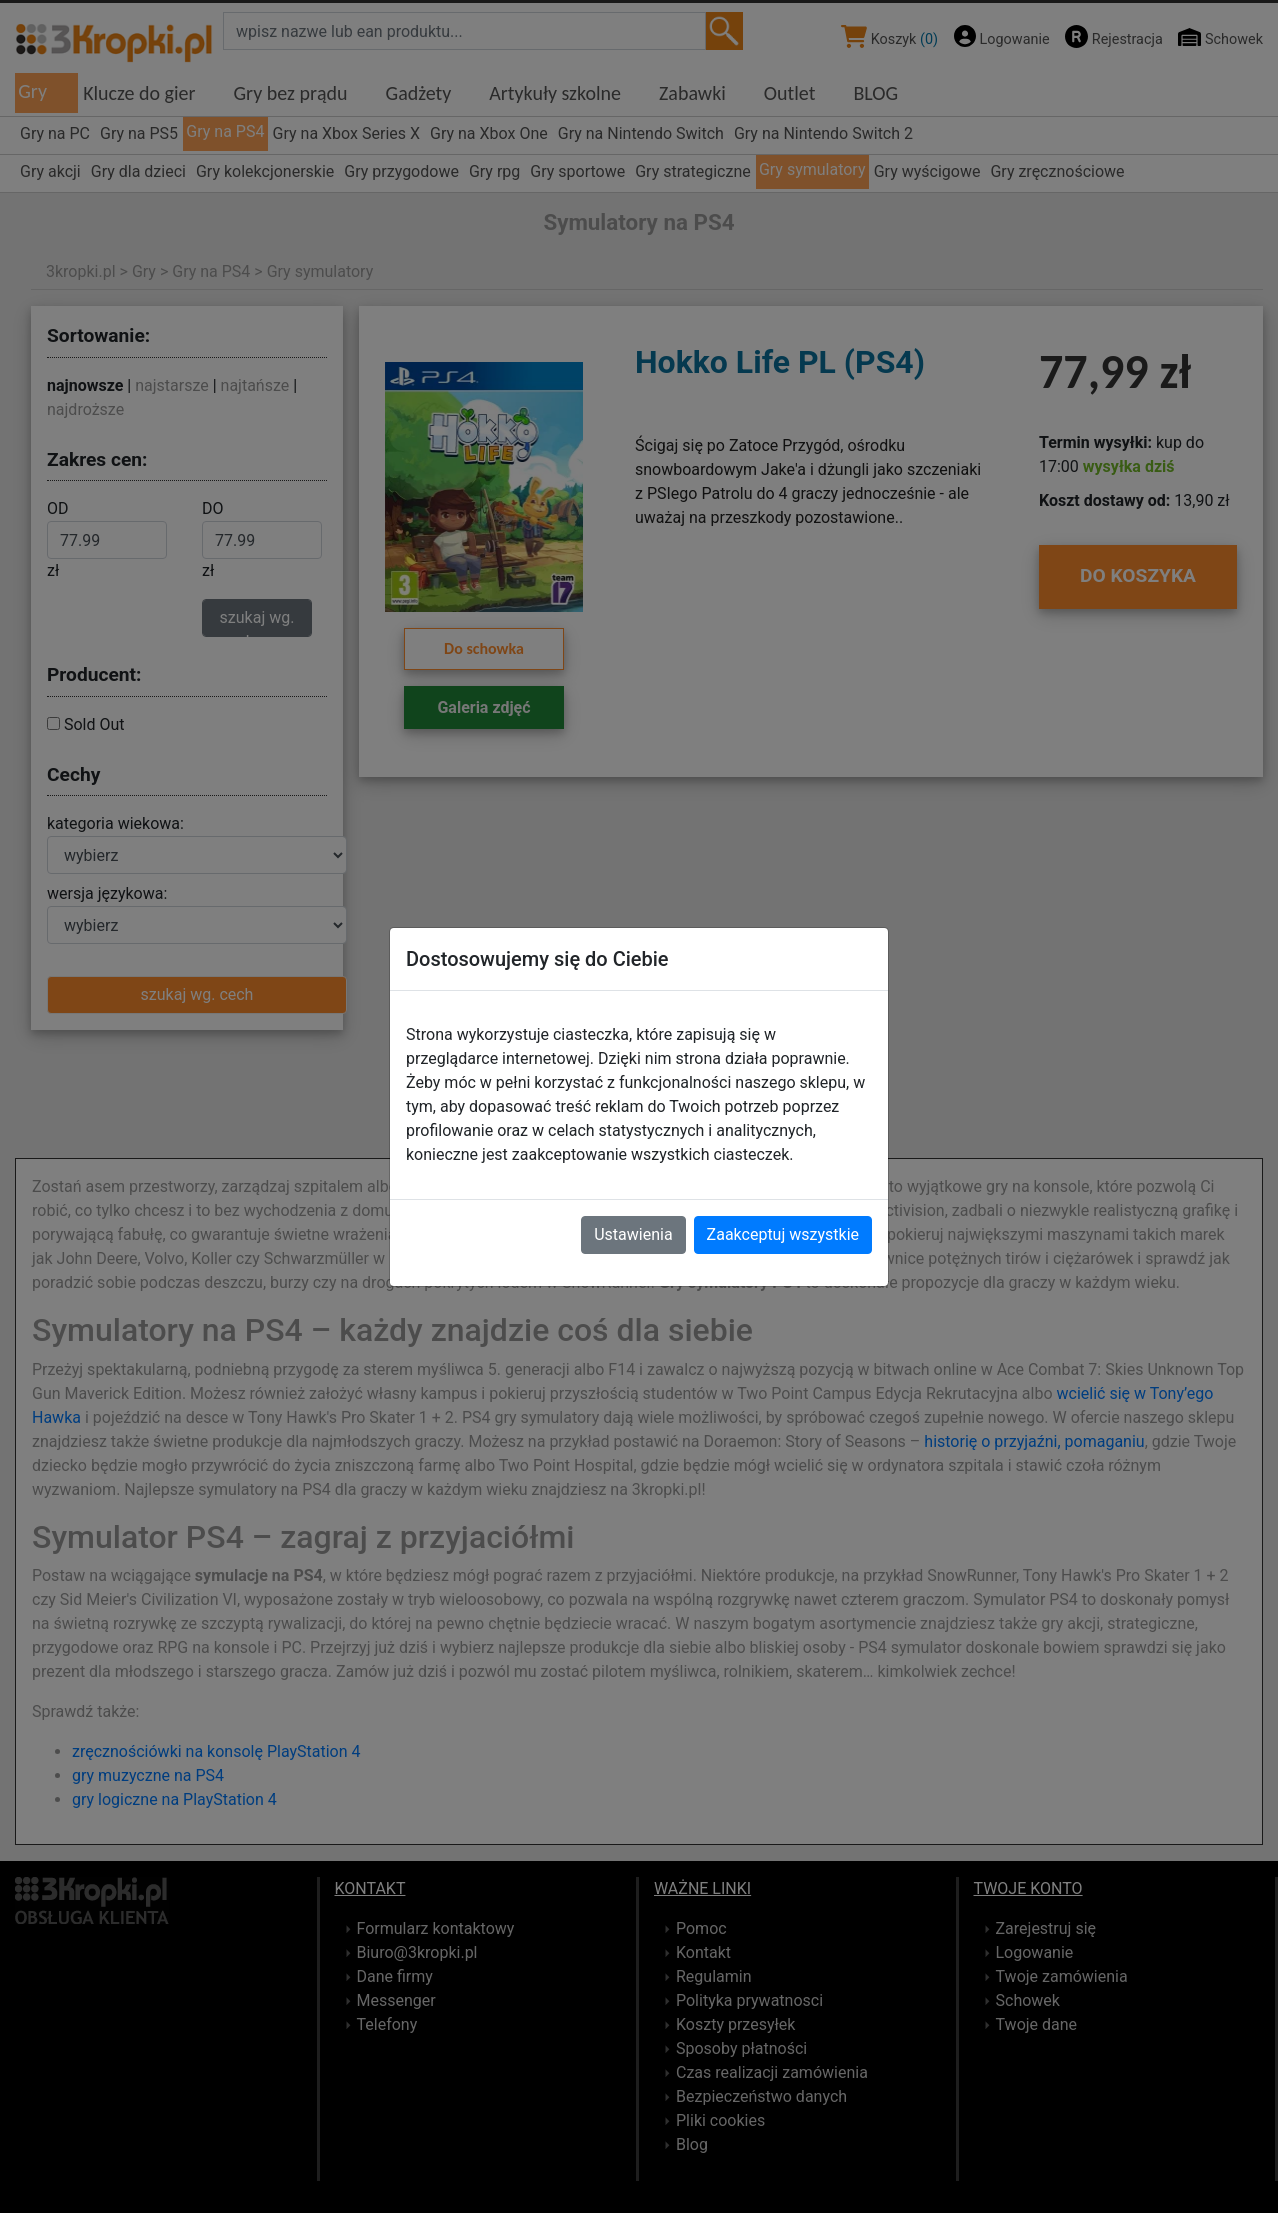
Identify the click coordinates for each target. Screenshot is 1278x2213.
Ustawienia (633, 1234)
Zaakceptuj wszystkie (783, 1234)
